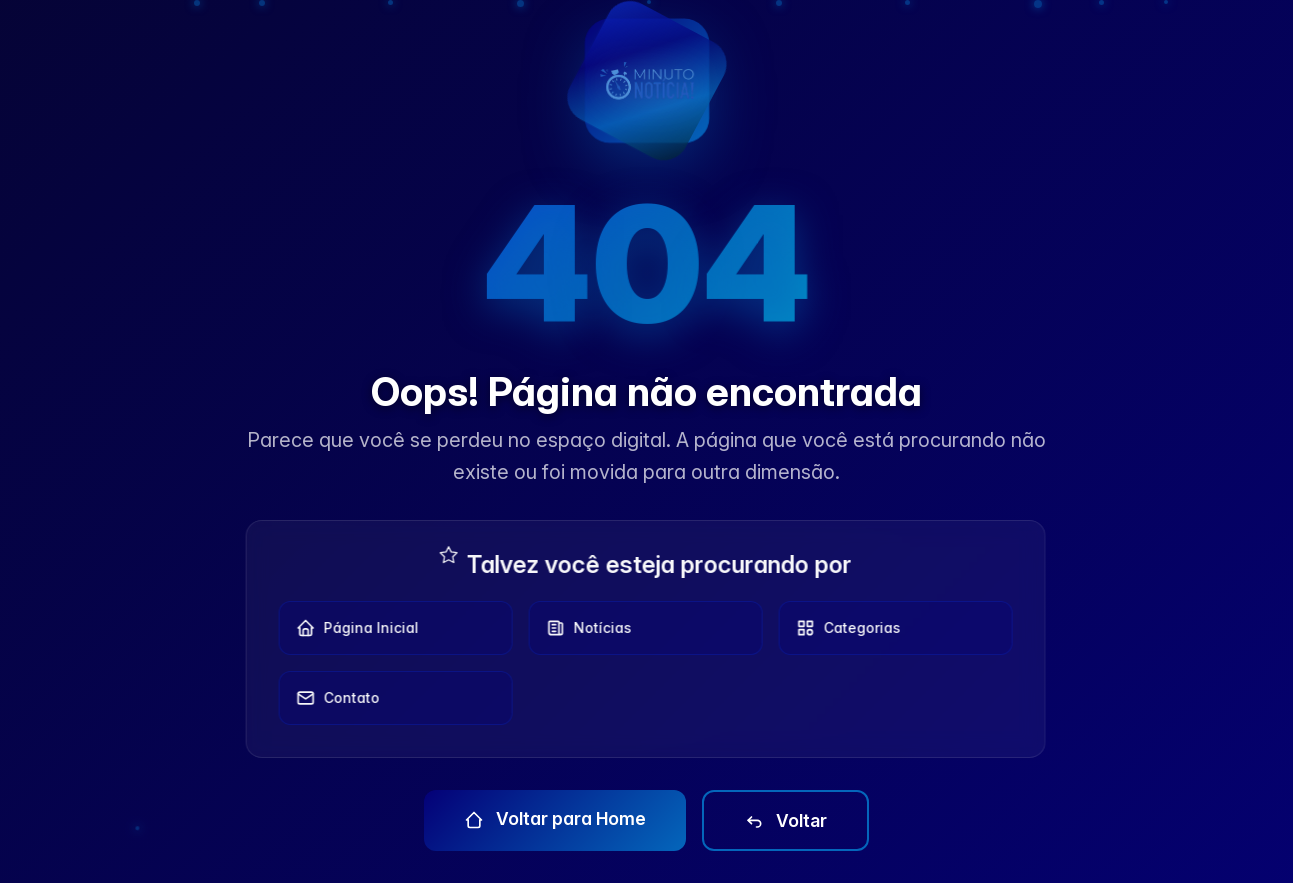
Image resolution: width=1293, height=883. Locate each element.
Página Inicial (351, 628)
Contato (332, 698)
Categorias (842, 628)
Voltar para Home (555, 819)
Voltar (785, 821)
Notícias (583, 628)
